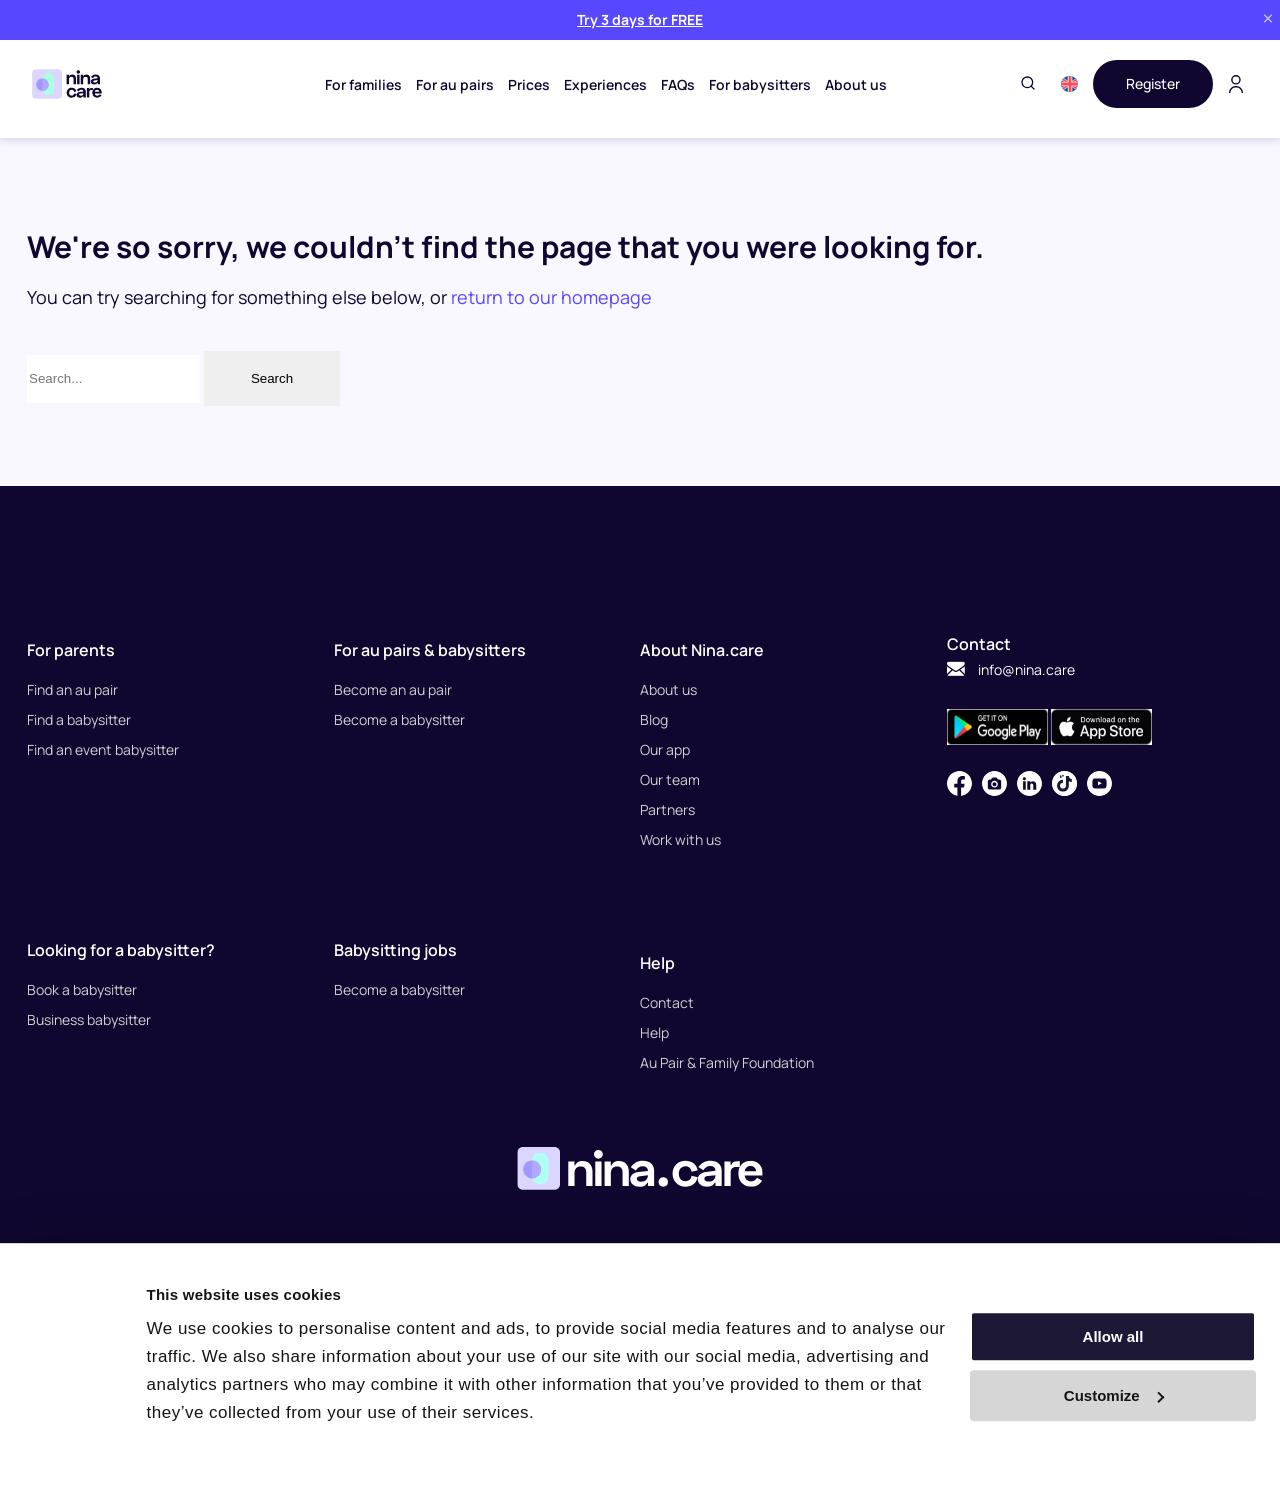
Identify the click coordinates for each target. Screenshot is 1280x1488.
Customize (1114, 1395)
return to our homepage (551, 297)
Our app (665, 749)
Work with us (680, 839)
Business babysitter (89, 1019)
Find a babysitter (79, 719)
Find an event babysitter (103, 749)
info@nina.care (1011, 669)
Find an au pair (72, 689)
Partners (667, 809)
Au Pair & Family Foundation (727, 1062)
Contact (667, 1002)
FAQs (678, 84)
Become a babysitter (399, 719)
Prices (529, 84)
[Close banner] (1268, 19)
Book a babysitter (82, 989)
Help (654, 1032)
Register (1153, 83)
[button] (1069, 84)
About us (856, 84)
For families (363, 84)
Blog (654, 719)
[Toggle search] (1028, 84)
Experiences (605, 84)
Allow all (1113, 1336)
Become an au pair (393, 689)
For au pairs (455, 84)
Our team (670, 779)
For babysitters (760, 84)
